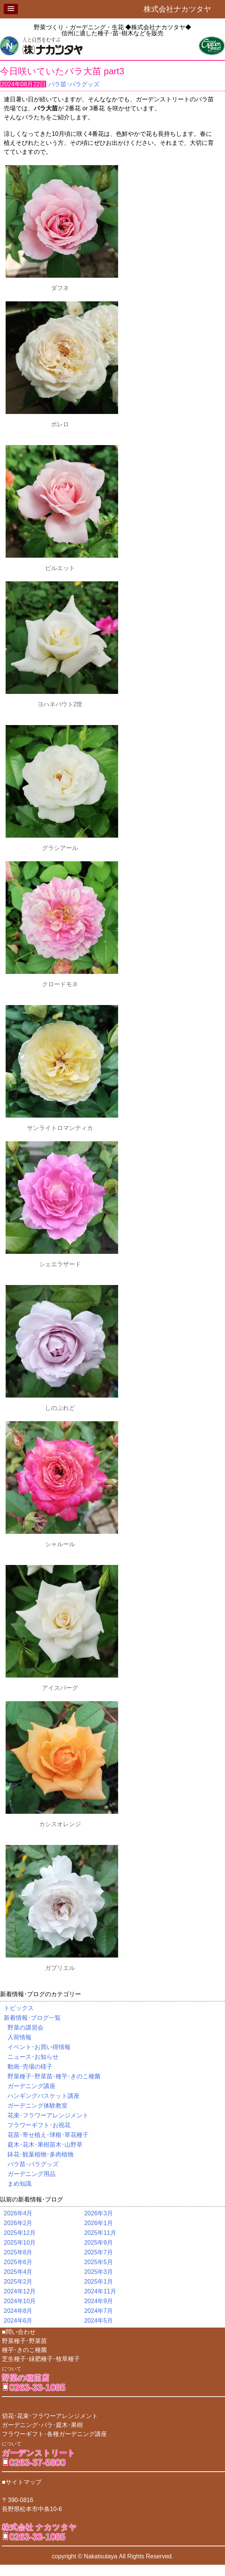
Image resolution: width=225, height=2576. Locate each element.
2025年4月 (18, 2272)
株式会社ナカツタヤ (181, 9)
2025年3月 (98, 2272)
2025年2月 (18, 2281)
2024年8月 (18, 2311)
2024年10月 (20, 2301)
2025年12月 (20, 2233)
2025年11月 (100, 2233)
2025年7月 (98, 2252)
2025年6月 (18, 2262)
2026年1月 (98, 2223)
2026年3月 (98, 2213)
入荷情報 (20, 2037)
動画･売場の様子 (30, 2066)
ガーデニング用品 (32, 2174)
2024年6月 (18, 2320)
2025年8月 (18, 2252)
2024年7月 (98, 2311)
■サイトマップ (22, 2482)
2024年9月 (98, 2301)
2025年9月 (98, 2242)
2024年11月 (100, 2291)
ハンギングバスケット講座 (44, 2096)
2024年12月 (20, 2291)
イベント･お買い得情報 (39, 2047)
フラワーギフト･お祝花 (39, 2125)
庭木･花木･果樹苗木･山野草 (45, 2144)
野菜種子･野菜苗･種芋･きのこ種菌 (54, 2076)
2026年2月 (18, 2223)
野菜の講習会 (26, 2027)
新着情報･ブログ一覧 (32, 2018)
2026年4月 (18, 2213)
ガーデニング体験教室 (38, 2105)
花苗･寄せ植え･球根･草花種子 (48, 2135)
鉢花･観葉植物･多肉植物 (41, 2154)
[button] (11, 9)
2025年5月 (98, 2262)
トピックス (19, 2008)
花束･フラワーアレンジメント (48, 2115)
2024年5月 (98, 2320)
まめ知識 (20, 2183)
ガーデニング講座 (32, 2086)
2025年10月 (20, 2242)
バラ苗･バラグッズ (73, 84)
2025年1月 (98, 2281)
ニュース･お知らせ (33, 2057)
